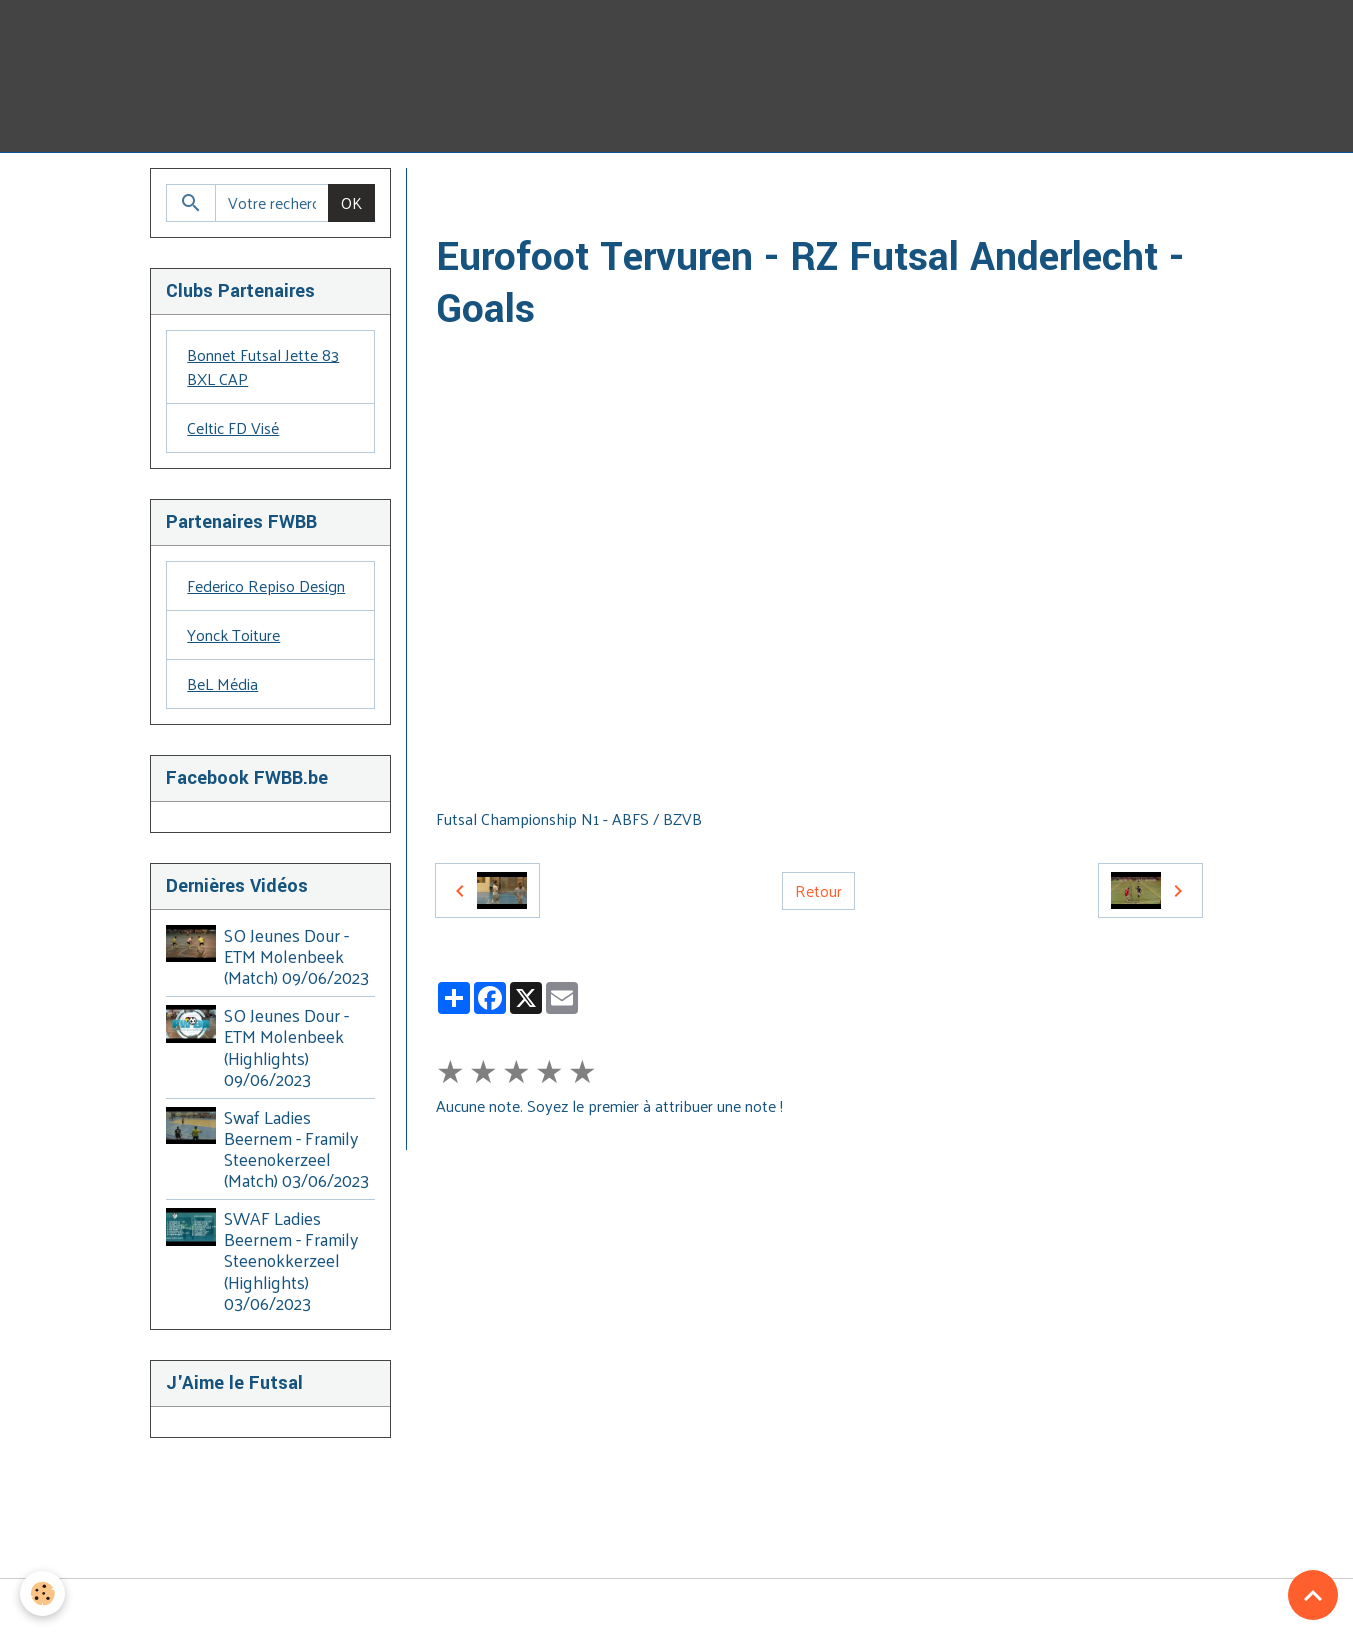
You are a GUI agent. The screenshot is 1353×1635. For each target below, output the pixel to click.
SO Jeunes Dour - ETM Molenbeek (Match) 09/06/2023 (296, 956)
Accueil (459, 191)
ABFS (634, 191)
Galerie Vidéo (549, 191)
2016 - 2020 (716, 191)
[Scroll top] (1313, 1595)
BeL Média (222, 683)
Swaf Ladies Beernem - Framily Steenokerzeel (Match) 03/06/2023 (296, 1148)
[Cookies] (42, 1593)
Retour (818, 890)
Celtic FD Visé (233, 427)
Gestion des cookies (677, 1607)
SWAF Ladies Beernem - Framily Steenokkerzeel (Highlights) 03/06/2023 (291, 1260)
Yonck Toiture (233, 634)
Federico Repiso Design (266, 585)
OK (351, 202)
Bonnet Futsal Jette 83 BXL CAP (263, 366)
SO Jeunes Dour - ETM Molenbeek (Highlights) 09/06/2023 (286, 1046)
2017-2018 (814, 191)
